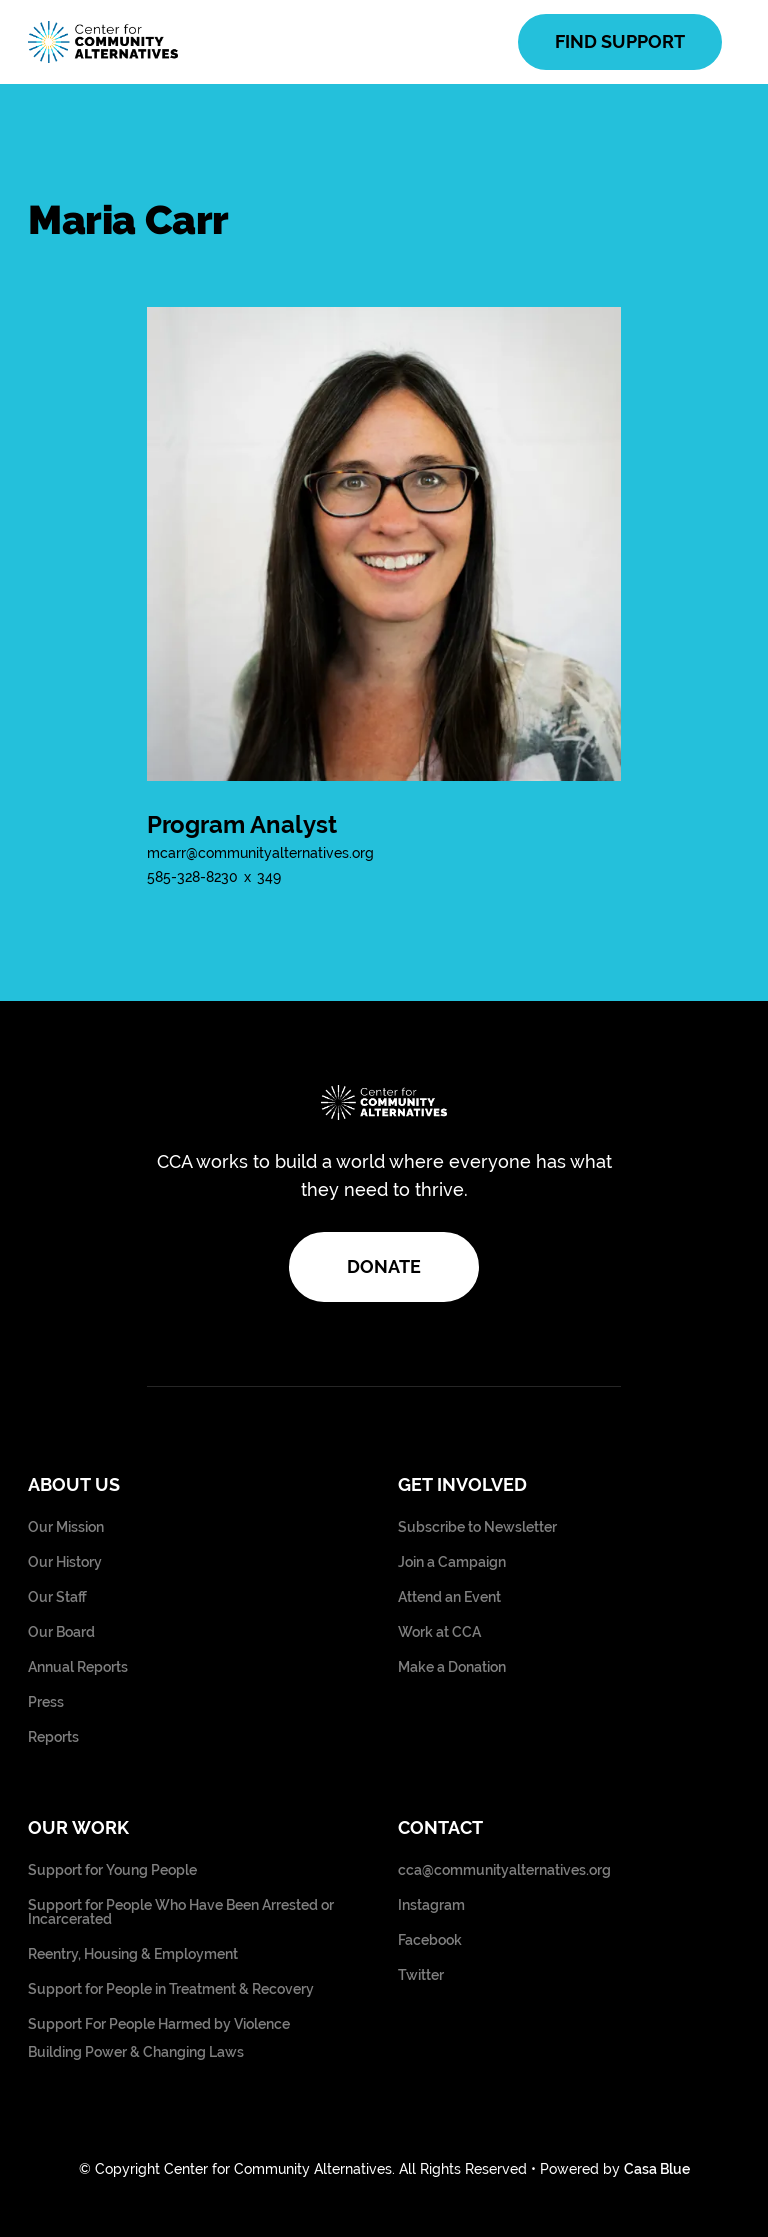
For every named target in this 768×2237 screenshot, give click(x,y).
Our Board (61, 1632)
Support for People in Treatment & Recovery (171, 1989)
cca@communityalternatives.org (504, 1870)
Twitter (421, 1975)
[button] (731, 42)
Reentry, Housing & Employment (133, 1954)
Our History (65, 1562)
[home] (103, 42)
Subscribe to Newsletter (477, 1527)
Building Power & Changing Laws (136, 2052)
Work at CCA (439, 1632)
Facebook (430, 1940)
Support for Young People (112, 1870)
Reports (53, 1737)
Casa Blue (657, 2169)
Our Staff (57, 1597)
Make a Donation (452, 1667)
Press (46, 1702)
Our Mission (66, 1527)
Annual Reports (78, 1667)
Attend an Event (449, 1597)
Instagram (431, 1905)
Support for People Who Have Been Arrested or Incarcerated (181, 1912)
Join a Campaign (452, 1562)
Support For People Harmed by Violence (159, 2024)
